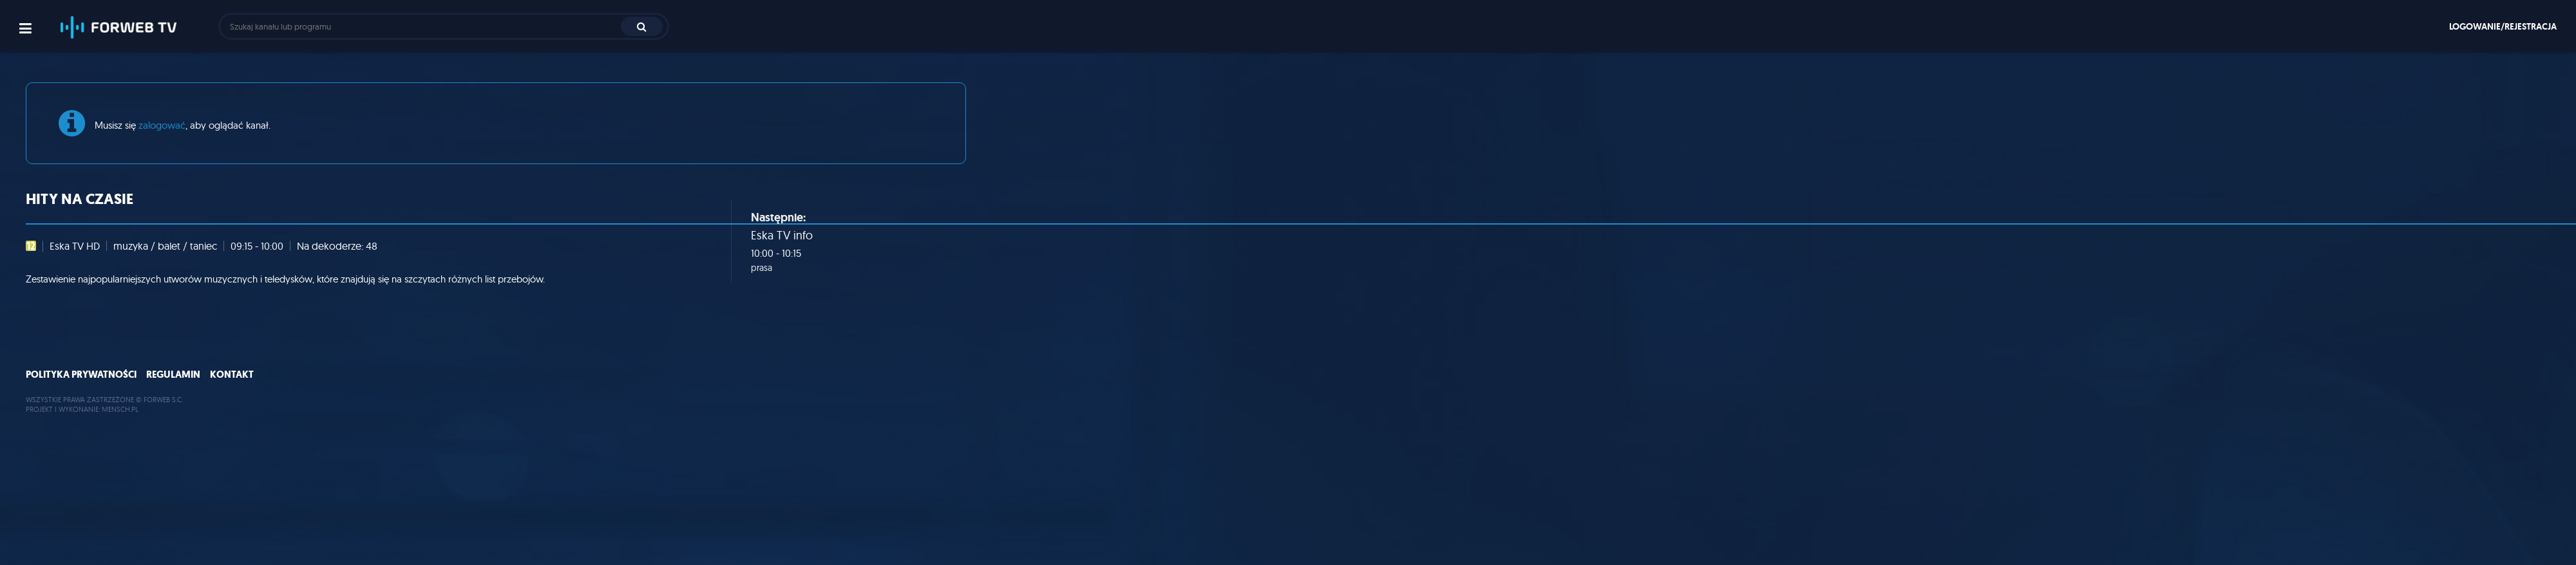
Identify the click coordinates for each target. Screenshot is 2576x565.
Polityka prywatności (81, 374)
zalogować (161, 125)
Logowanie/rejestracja (2503, 26)
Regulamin (173, 374)
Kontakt (232, 374)
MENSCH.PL (120, 409)
